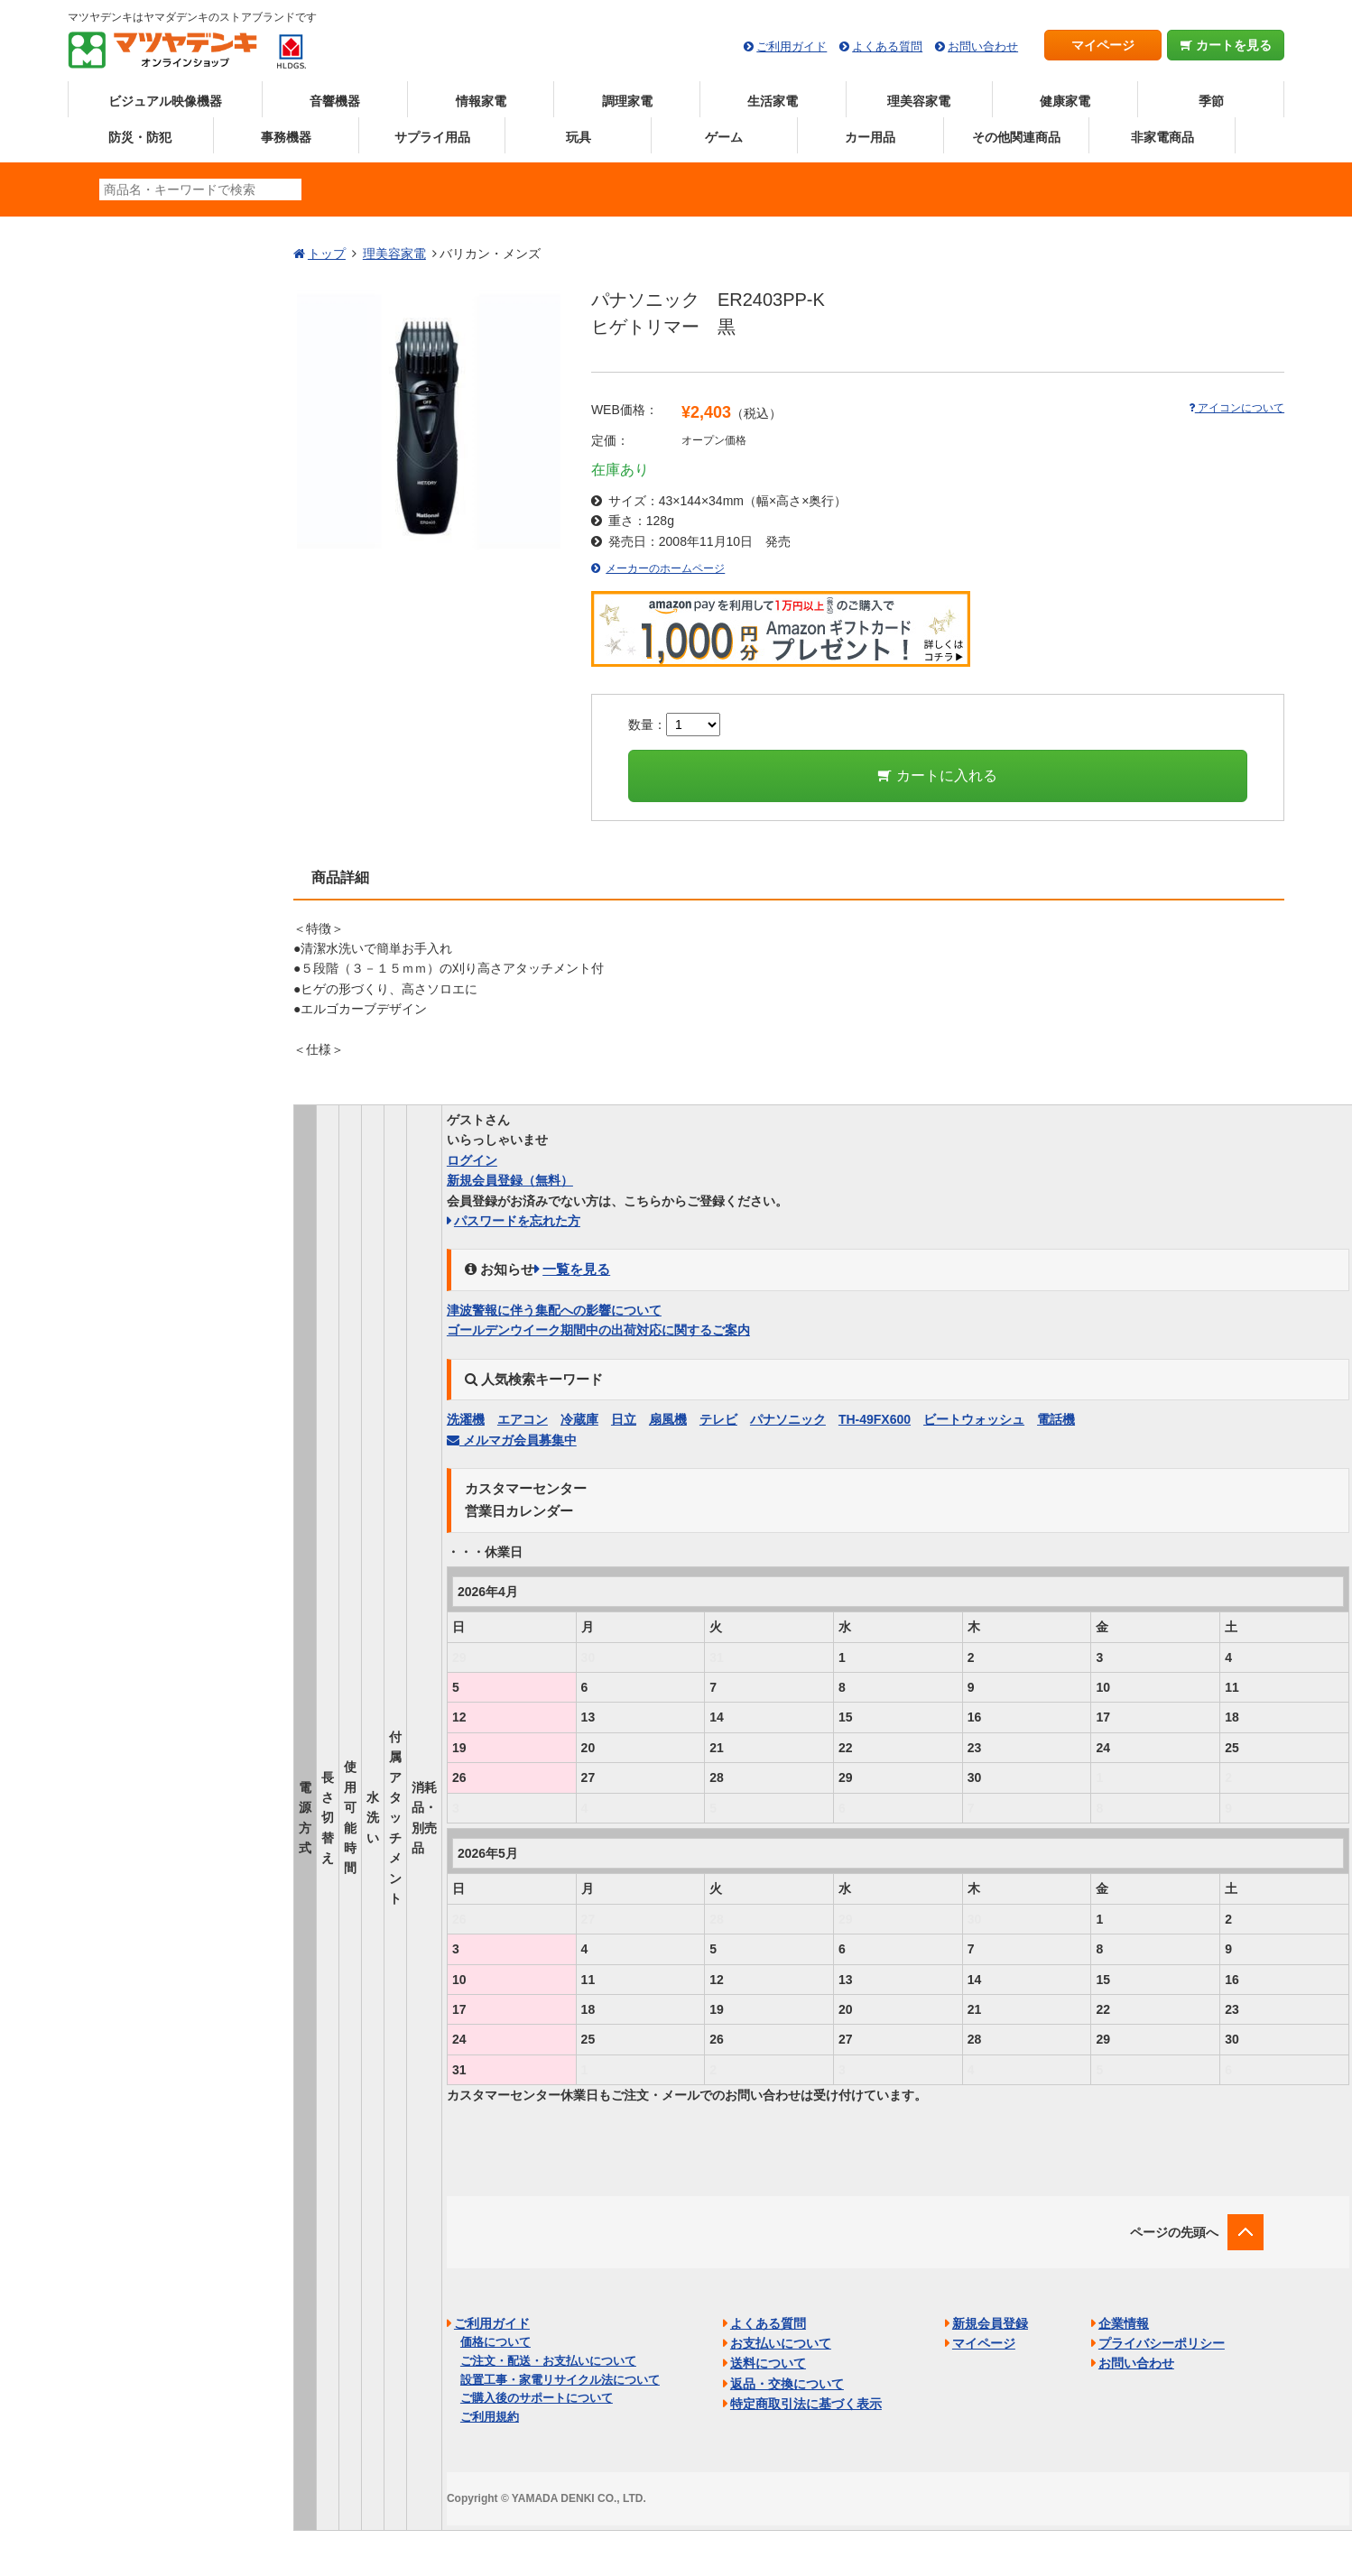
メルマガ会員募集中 (512, 1440)
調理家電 (627, 101)
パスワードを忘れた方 (517, 1221)
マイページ (1102, 45)
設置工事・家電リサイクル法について (560, 2380)
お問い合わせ (983, 46)
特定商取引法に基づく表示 (806, 2403)
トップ (327, 253)
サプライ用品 (432, 137)
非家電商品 (1162, 137)
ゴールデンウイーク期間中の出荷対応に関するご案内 (598, 1330)
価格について (495, 2342)
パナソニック (788, 1419)
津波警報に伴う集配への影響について (554, 1310)
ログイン (472, 1160)
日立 (623, 1419)
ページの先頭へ (1174, 2232)
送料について (768, 2363)
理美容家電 (918, 101)
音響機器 (335, 101)
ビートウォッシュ (973, 1419)
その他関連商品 (1016, 137)
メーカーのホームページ (665, 568)
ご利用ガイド (791, 46)
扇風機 (668, 1419)
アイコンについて (1236, 408)
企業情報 (1123, 2323)
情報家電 (481, 101)
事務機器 (286, 137)
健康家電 (1065, 101)
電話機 (1056, 1419)
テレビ (718, 1419)
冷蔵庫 (579, 1419)
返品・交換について (787, 2384)
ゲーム (724, 137)
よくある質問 (887, 46)
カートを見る (1226, 45)
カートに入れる (937, 775)
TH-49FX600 (874, 1419)
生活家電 (772, 101)
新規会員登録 (510, 1180)
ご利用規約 (489, 2417)
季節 (1211, 101)
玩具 (578, 137)
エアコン (522, 1419)
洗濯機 (466, 1419)
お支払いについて (780, 2343)
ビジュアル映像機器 (165, 101)
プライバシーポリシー (1161, 2343)
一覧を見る (576, 1269)
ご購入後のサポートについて (536, 2398)
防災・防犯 (139, 137)
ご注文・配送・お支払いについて (548, 2361)
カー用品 (870, 137)
